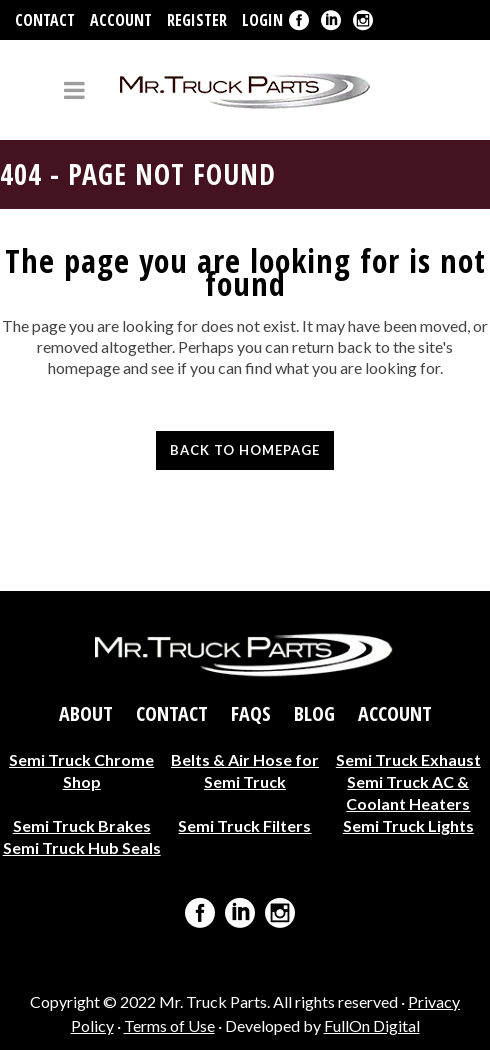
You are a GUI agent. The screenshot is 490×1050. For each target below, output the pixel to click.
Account (121, 20)
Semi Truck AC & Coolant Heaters (408, 792)
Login (262, 20)
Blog (314, 714)
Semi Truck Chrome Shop (81, 770)
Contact (45, 20)
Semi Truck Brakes (82, 825)
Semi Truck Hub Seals (82, 847)
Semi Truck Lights (408, 825)
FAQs (251, 714)
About (86, 714)
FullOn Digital (372, 1025)
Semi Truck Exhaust (408, 759)
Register (197, 20)
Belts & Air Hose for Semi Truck (245, 770)
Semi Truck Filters (244, 825)
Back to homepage (245, 450)
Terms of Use (169, 1025)
